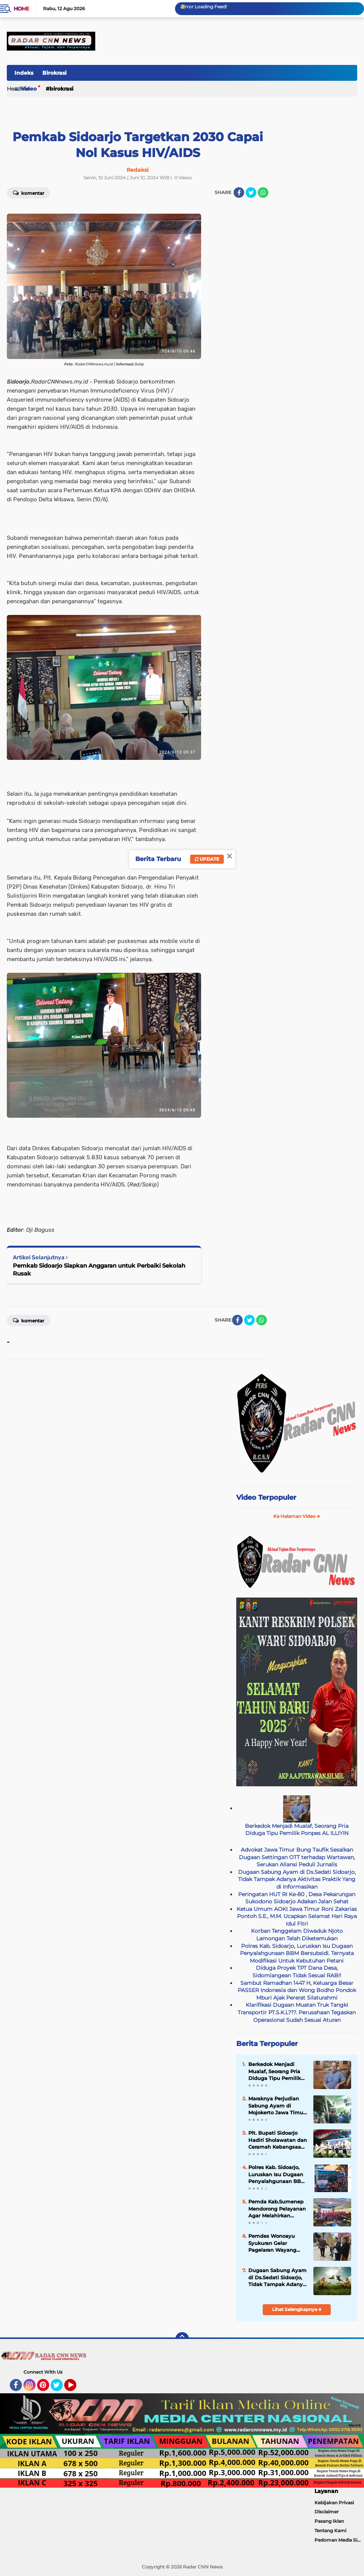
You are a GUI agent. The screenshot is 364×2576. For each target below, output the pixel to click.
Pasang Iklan (329, 2521)
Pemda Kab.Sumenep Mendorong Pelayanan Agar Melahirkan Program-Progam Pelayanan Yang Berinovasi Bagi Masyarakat (277, 2209)
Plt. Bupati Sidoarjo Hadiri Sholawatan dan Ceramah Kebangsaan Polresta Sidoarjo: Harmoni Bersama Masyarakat (277, 2140)
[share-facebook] (239, 192)
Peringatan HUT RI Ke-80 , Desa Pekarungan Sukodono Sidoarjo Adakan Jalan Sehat (296, 1898)
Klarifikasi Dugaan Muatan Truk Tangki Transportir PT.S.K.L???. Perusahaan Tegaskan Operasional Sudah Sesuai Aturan (297, 2012)
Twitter (60, 2388)
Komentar (28, 1320)
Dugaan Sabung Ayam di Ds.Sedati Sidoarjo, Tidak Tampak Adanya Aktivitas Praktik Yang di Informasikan (297, 1879)
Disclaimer (326, 2511)
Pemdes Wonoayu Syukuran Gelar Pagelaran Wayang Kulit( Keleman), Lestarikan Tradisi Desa (272, 2243)
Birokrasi (54, 72)
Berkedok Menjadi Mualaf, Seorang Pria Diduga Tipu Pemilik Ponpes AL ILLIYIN (297, 1830)
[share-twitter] (251, 192)
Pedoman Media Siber (339, 2540)
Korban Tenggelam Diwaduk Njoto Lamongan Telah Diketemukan (297, 1934)
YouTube (75, 2388)
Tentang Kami (330, 2530)
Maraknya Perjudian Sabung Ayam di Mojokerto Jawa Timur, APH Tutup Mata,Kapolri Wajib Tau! (277, 2105)
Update (207, 859)
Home (21, 8)
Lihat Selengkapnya (297, 2309)
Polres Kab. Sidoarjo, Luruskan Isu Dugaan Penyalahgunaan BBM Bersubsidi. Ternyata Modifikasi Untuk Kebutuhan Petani (297, 1953)
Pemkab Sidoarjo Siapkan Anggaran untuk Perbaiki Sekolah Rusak (99, 1269)
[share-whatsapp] (263, 192)
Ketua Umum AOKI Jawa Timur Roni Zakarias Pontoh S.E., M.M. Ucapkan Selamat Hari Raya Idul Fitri (297, 1916)
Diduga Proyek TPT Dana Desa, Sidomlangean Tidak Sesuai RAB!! (296, 1971)
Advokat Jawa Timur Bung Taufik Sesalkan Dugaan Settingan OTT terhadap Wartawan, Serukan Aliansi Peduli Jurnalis (297, 1857)
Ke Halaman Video (296, 1516)
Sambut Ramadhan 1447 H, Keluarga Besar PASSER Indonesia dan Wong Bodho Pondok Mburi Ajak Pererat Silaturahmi (297, 1990)
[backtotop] (182, 2339)
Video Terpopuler (266, 1497)
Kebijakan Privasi (334, 2502)
